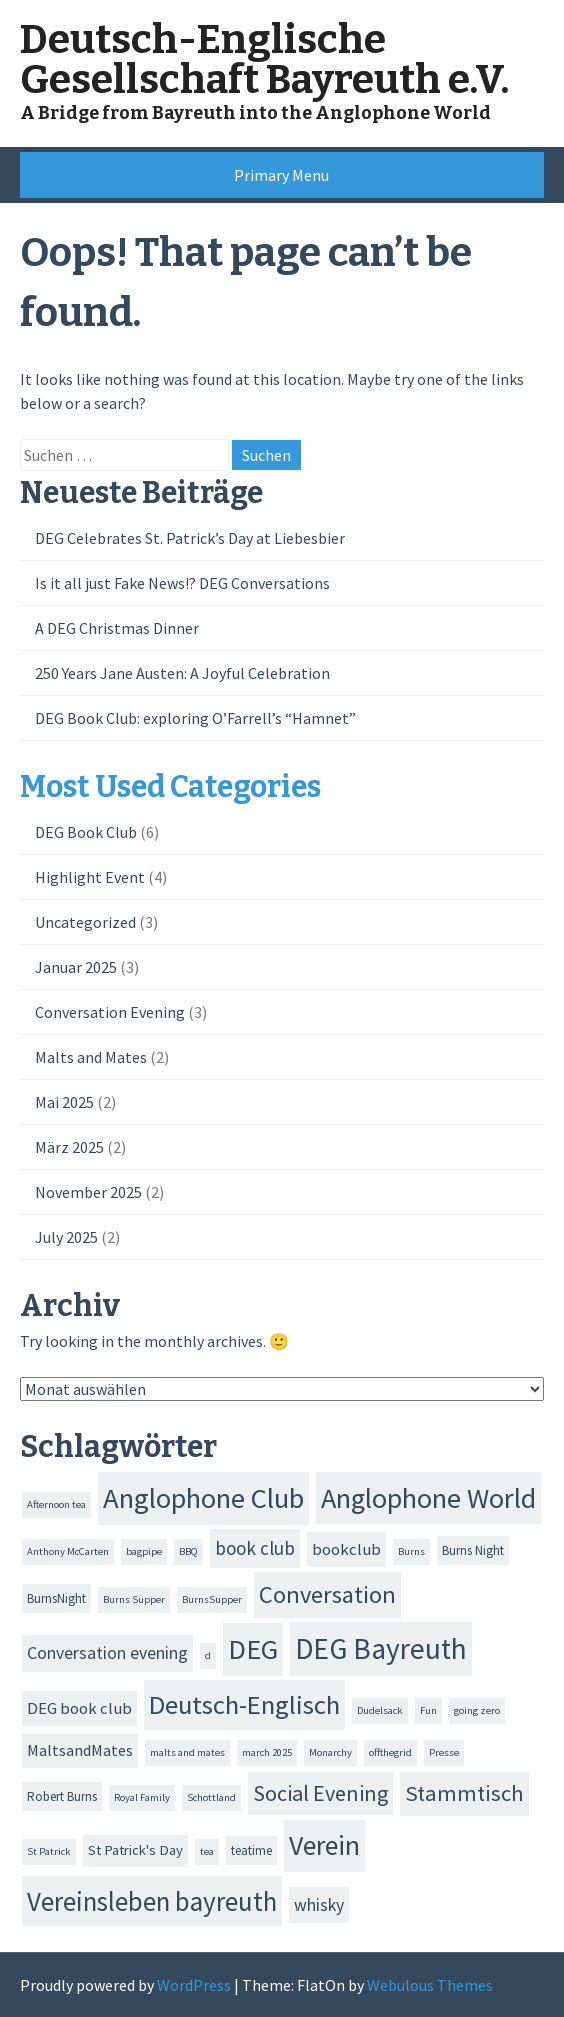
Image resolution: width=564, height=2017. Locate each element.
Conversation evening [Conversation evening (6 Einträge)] (107, 1653)
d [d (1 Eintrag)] (208, 1655)
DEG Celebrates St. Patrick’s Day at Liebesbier (190, 538)
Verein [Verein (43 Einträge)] (324, 1845)
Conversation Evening (110, 1012)
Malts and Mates (91, 1057)
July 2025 (66, 1237)
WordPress (194, 1985)
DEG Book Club (86, 832)
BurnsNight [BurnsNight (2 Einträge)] (56, 1598)
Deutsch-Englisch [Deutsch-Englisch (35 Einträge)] (244, 1704)
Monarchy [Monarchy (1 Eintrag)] (330, 1752)
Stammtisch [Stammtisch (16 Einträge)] (464, 1793)
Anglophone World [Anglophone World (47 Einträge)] (428, 1498)
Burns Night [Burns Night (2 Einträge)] (473, 1550)
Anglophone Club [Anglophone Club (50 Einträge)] (203, 1498)
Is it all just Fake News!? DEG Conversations (182, 583)
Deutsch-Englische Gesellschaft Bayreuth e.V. (264, 60)
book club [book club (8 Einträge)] (255, 1548)
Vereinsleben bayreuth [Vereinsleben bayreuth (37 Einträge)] (152, 1901)
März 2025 (69, 1147)
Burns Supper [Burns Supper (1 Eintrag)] (134, 1599)
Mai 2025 (64, 1102)
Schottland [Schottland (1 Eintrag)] (211, 1797)
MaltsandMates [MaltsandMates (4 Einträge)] (80, 1750)
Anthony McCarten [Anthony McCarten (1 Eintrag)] (68, 1551)
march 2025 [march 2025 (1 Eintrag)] (267, 1752)
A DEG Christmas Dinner (117, 628)
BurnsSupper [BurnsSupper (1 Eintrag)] (212, 1599)
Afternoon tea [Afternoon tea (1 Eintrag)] (56, 1504)
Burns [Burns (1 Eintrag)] (411, 1551)
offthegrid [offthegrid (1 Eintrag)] (390, 1752)
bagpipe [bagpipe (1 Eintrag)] (144, 1551)
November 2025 (88, 1192)
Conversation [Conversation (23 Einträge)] (327, 1594)
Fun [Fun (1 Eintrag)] (428, 1710)
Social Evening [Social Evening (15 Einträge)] (320, 1793)
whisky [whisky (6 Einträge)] (319, 1905)
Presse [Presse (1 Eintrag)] (444, 1752)
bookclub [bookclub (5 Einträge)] (346, 1549)
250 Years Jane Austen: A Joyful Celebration (182, 673)
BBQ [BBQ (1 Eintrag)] (188, 1551)
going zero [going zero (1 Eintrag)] (477, 1710)
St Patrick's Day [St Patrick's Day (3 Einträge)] (135, 1850)
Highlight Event (90, 877)
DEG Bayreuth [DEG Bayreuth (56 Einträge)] (381, 1648)
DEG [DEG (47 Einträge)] (253, 1649)
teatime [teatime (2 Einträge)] (251, 1850)
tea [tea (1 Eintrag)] (207, 1851)
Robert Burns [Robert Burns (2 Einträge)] (62, 1796)
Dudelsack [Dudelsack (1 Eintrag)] (380, 1710)
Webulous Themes (430, 1985)
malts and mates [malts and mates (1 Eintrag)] (187, 1752)
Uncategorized (85, 922)
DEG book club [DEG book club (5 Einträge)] (79, 1708)
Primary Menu (281, 175)
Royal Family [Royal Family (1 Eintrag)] (142, 1797)
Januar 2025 (76, 967)
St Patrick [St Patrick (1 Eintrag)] (49, 1851)
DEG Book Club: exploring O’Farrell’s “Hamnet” (195, 718)
